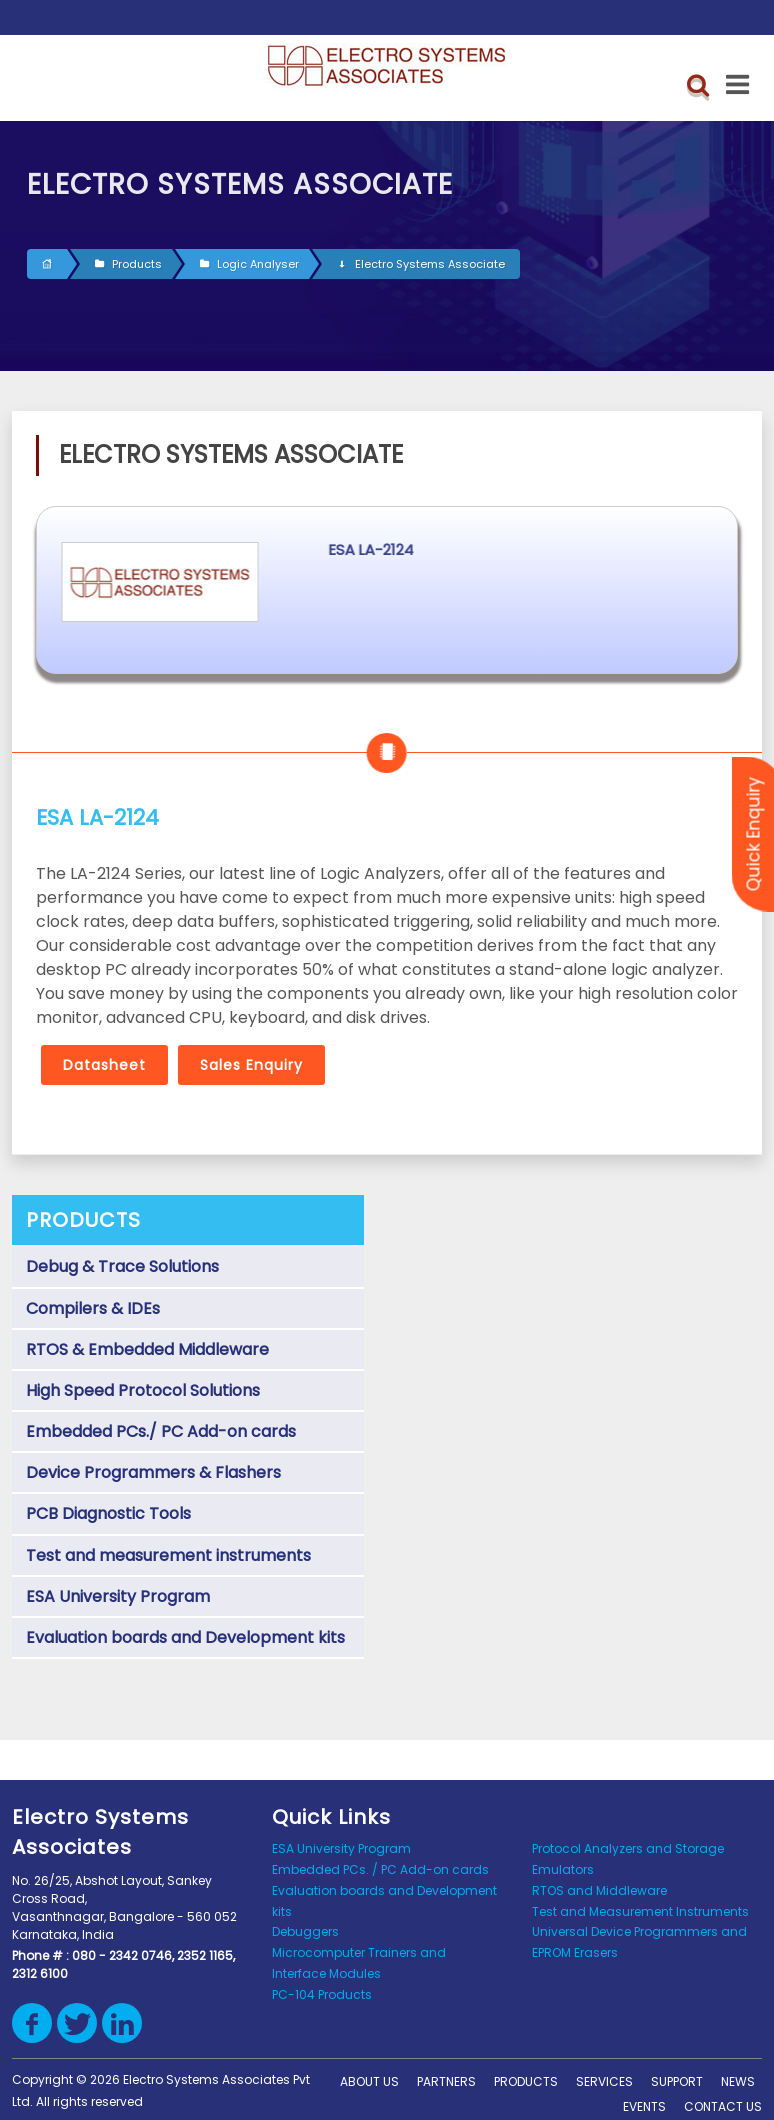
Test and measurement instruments (168, 1555)
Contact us (723, 2106)
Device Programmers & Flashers (153, 1472)
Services (604, 2081)
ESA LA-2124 (504, 549)
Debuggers (305, 1931)
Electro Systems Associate (421, 264)
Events (644, 2106)
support (677, 2081)
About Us (369, 2081)
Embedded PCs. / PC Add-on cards (380, 1869)
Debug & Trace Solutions (122, 1266)
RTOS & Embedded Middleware (147, 1349)
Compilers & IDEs (93, 1308)
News (738, 2081)
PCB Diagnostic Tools (108, 1513)
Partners (446, 2081)
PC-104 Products (322, 1994)
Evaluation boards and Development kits (185, 1637)
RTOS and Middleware (599, 1890)
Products (128, 264)
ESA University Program (118, 1596)
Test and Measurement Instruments (640, 1911)
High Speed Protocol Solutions (143, 1390)
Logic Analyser (249, 264)
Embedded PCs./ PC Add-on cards (161, 1431)
